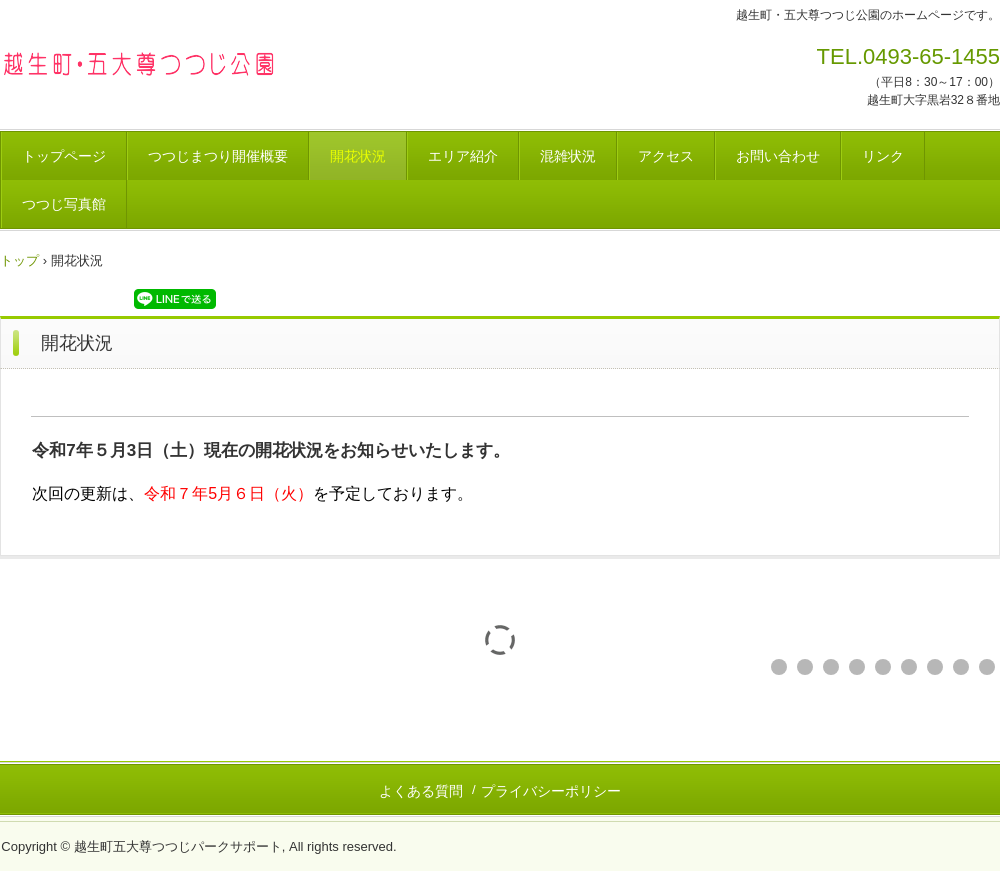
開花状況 (358, 156)
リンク (883, 156)
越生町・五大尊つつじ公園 (139, 63)
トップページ (64, 156)
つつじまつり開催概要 (218, 156)
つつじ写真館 (64, 204)
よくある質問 (421, 791)
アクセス (666, 156)
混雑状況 (568, 156)
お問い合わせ (778, 156)
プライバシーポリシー (551, 791)
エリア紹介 (463, 156)
